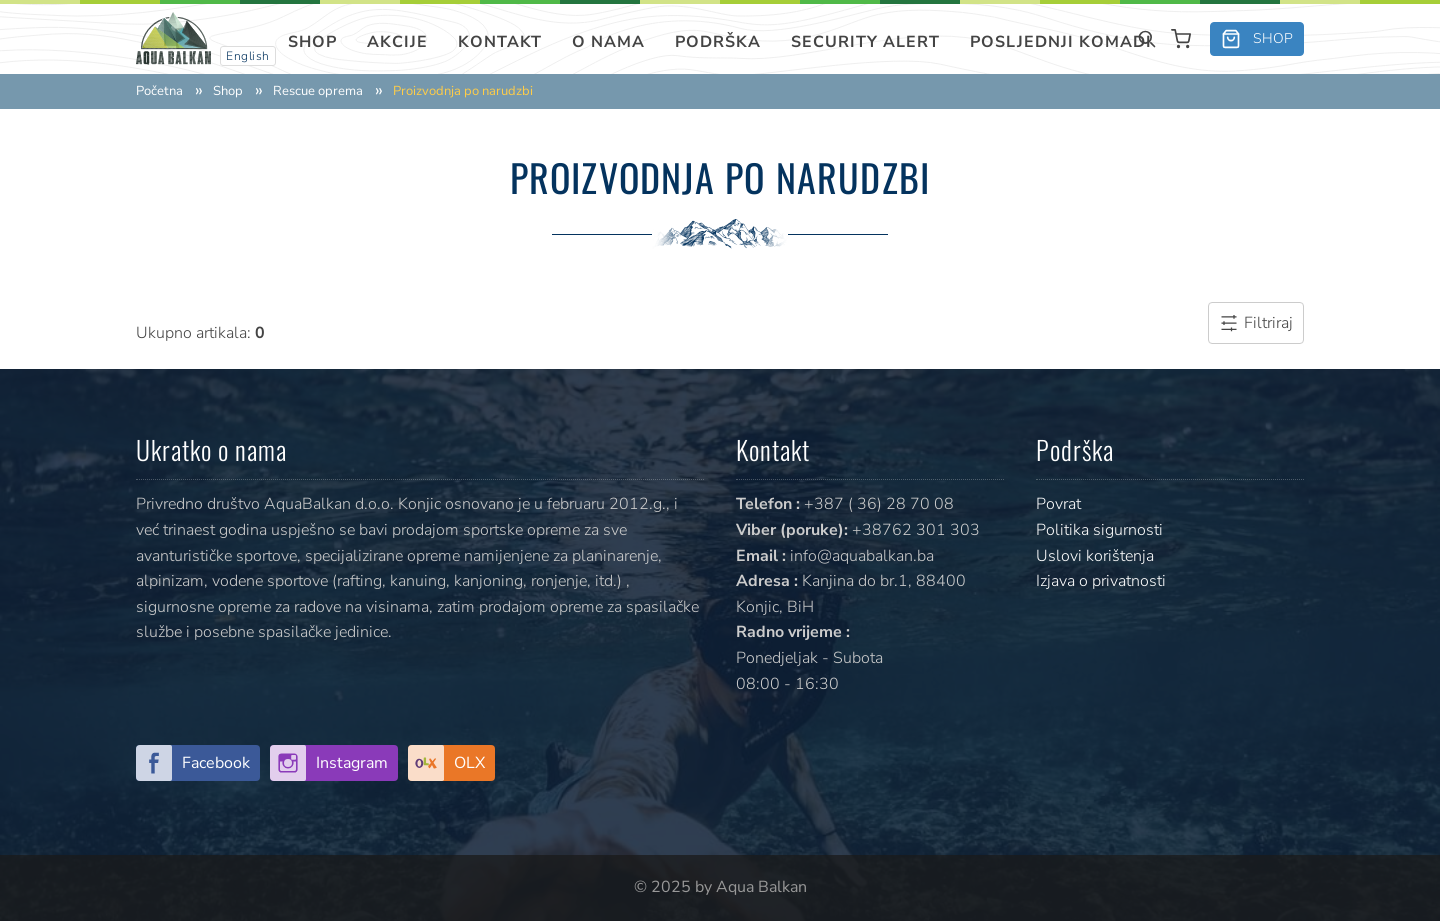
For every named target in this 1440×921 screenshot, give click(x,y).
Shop (312, 42)
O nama (608, 42)
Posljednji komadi (1061, 42)
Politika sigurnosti (1099, 530)
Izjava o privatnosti (1101, 581)
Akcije (397, 42)
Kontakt (500, 42)
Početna (159, 91)
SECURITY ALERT (865, 42)
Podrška (718, 42)
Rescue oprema (318, 91)
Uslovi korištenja (1095, 556)
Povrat (1058, 504)
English (248, 56)
